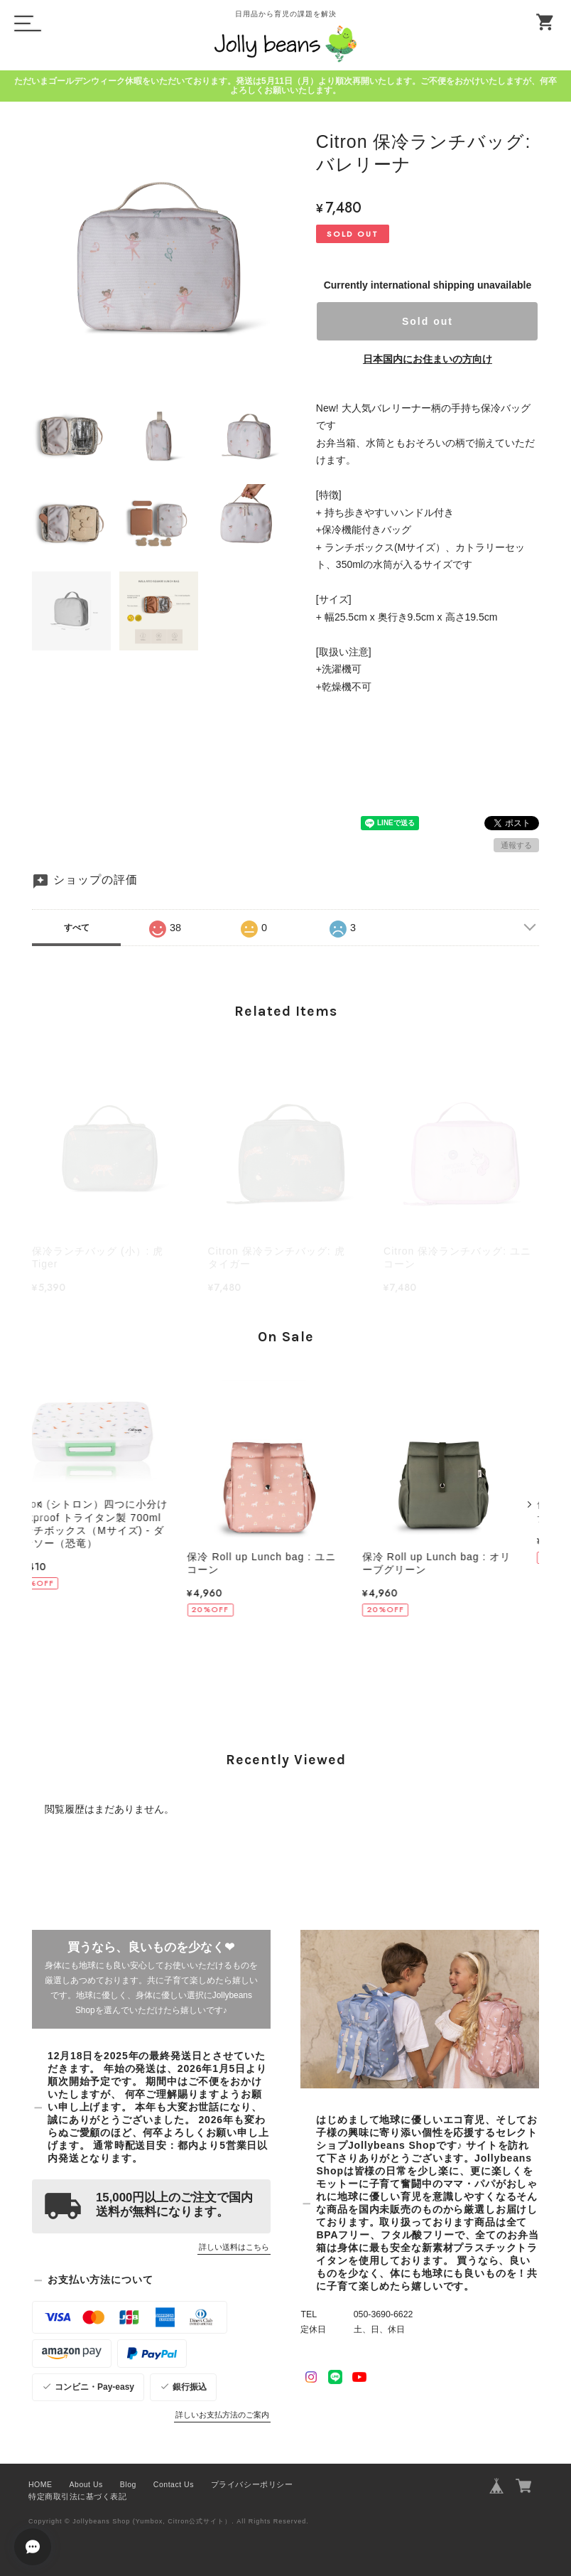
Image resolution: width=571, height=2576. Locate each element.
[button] (41, 1504)
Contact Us (173, 2484)
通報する (516, 845)
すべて (76, 928)
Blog (128, 2484)
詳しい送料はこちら (234, 2247)
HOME (40, 2484)
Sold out (427, 321)
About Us (86, 2484)
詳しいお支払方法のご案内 (222, 2414)
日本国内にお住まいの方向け (427, 359)
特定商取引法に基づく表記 (77, 2496)
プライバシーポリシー (252, 2484)
